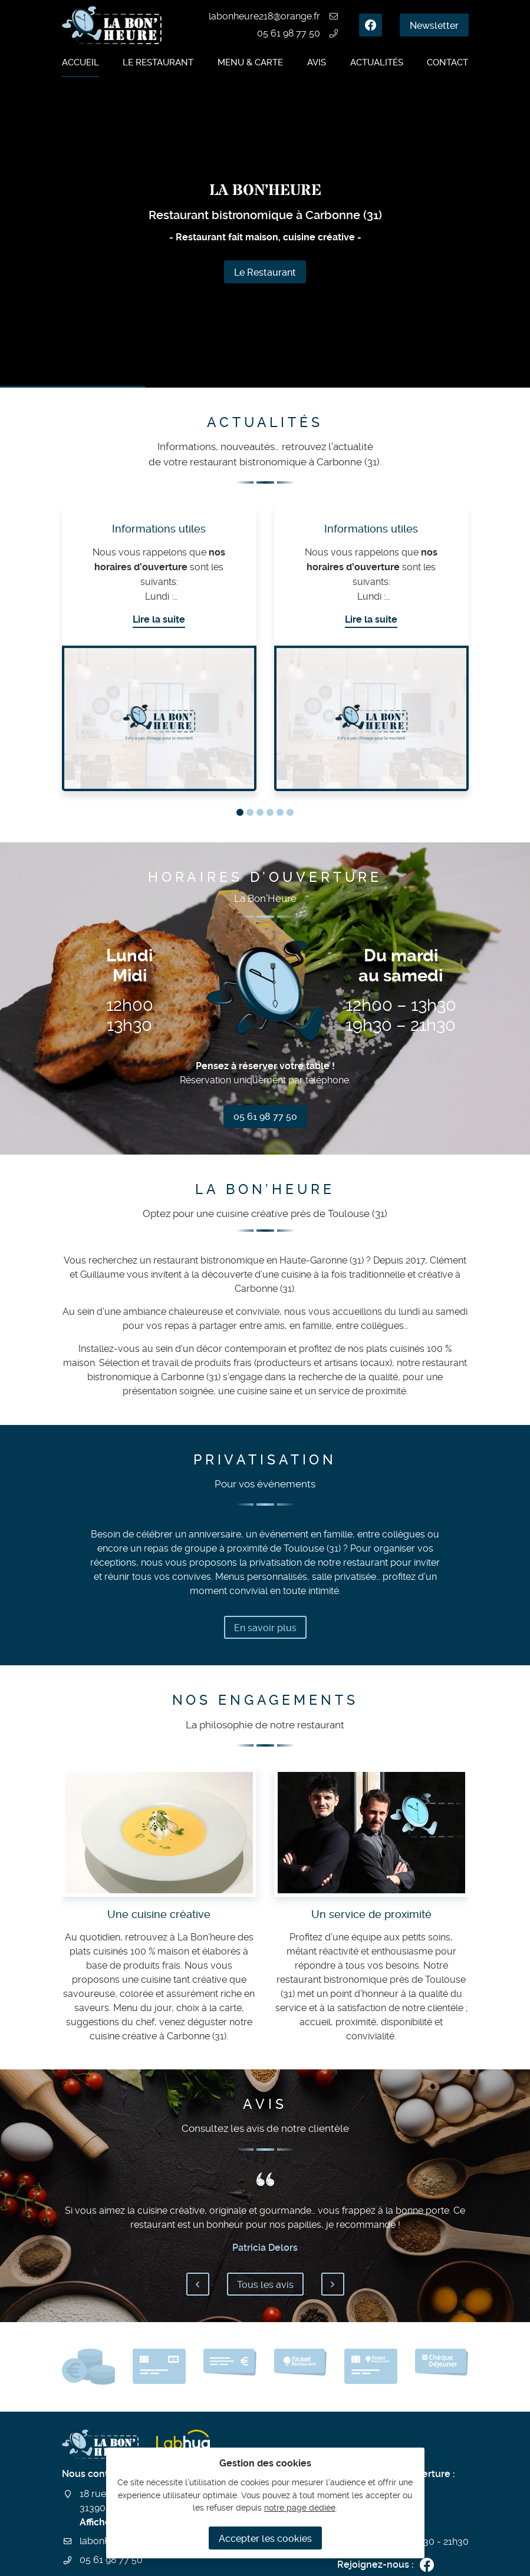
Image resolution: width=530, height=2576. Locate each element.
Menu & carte (250, 62)
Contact (447, 62)
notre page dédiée (299, 2507)
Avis (316, 62)
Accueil (80, 62)
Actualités (376, 62)
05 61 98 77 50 (288, 33)
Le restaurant (158, 62)
